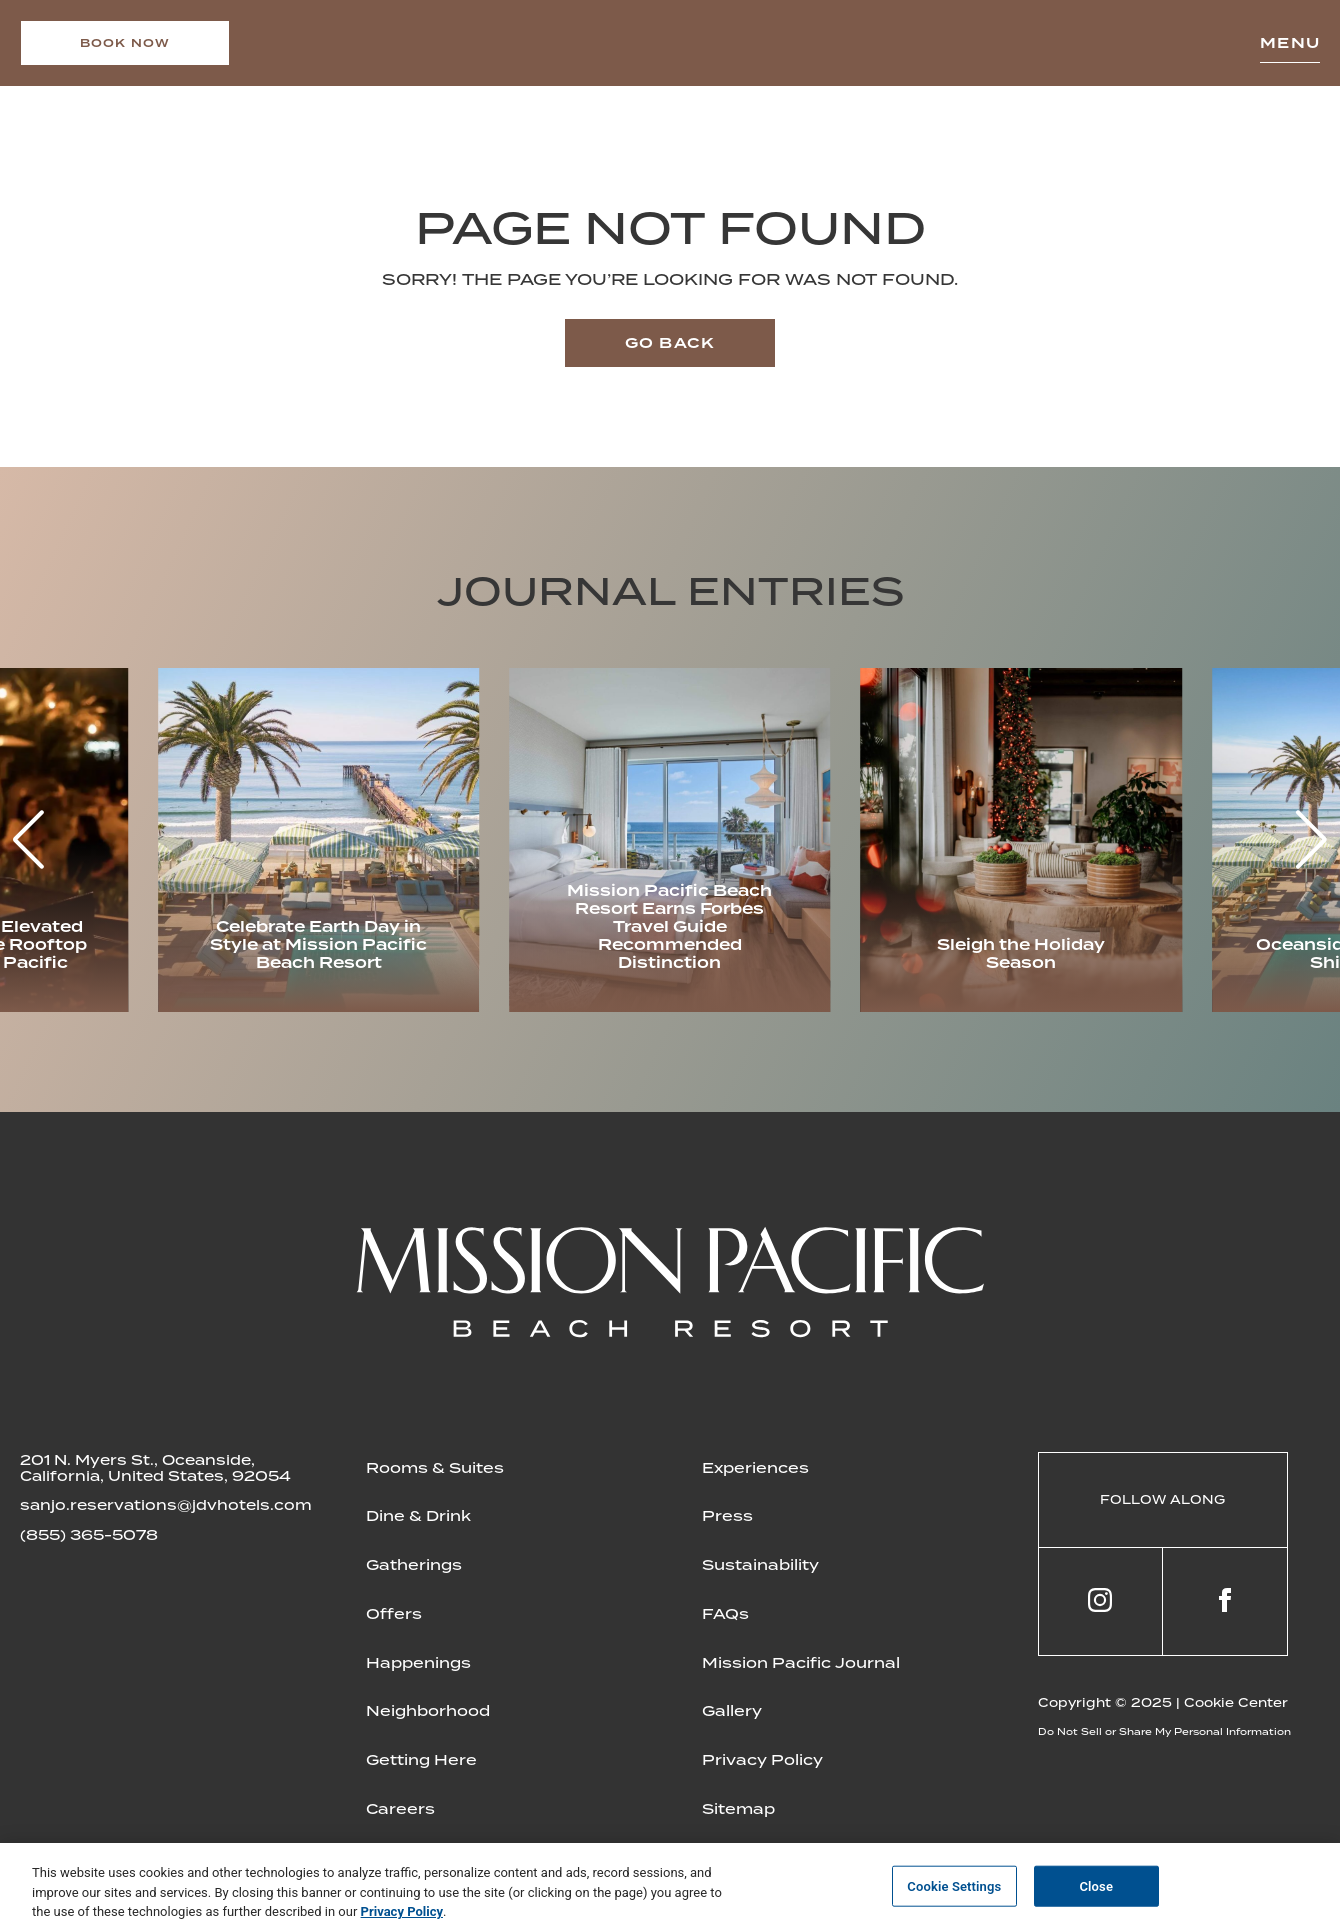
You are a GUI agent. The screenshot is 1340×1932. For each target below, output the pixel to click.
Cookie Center (1236, 1703)
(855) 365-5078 (89, 1535)
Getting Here (421, 1760)
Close (1096, 1885)
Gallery (732, 1711)
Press (727, 1516)
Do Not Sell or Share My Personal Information (1164, 1731)
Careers (400, 1809)
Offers (394, 1614)
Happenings (418, 1663)
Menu (1290, 43)
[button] (1311, 840)
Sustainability (760, 1565)
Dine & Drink (418, 1516)
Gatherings (414, 1565)
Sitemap (738, 1809)
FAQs (725, 1614)
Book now (125, 43)
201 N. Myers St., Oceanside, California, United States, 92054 (155, 1468)
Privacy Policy (762, 1760)
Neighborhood (428, 1711)
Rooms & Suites (435, 1468)
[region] (670, 1887)
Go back (670, 343)
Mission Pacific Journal (801, 1663)
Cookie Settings (954, 1885)
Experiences (755, 1468)
